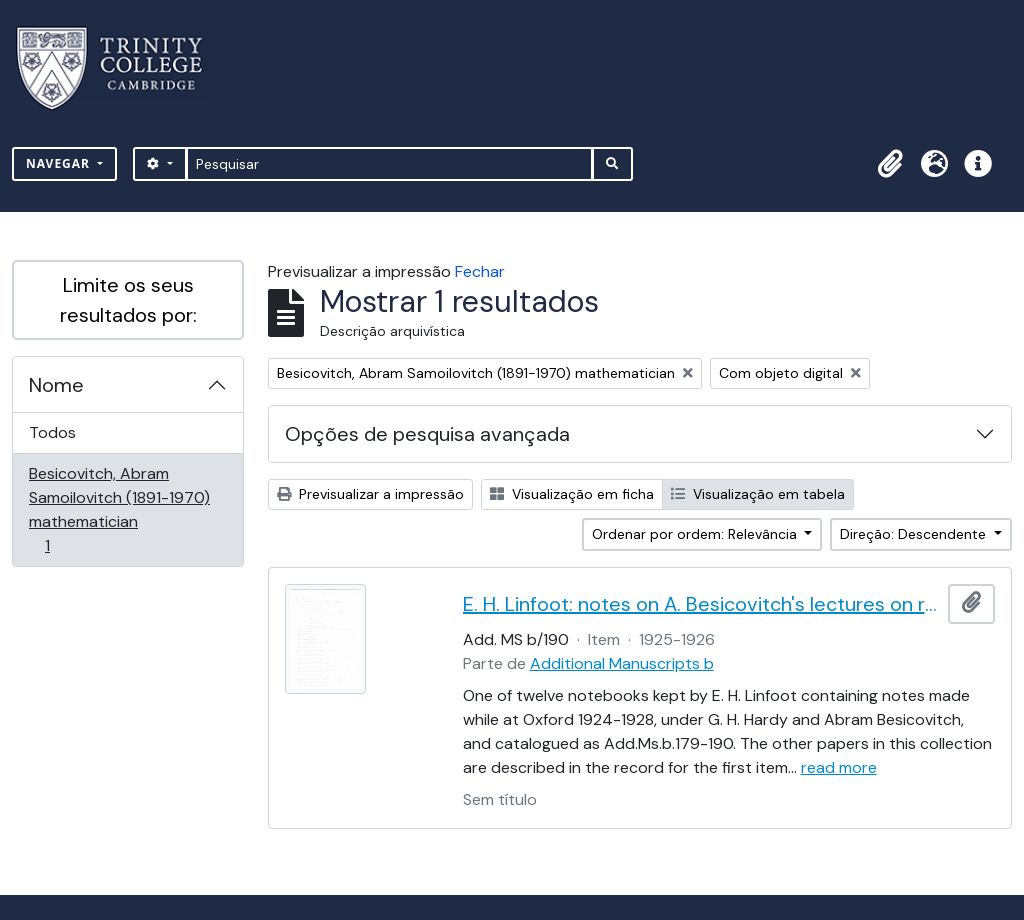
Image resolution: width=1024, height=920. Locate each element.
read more (839, 767)
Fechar (480, 271)
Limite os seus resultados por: (128, 300)
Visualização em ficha (572, 494)
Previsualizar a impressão (370, 494)
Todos (52, 432)
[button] (890, 164)
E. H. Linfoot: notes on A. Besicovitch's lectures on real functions (702, 604)
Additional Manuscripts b (622, 663)
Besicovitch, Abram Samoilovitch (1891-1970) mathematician (119, 509)
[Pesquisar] (389, 164)
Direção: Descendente (915, 534)
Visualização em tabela (758, 494)
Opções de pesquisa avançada (427, 434)
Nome (56, 385)
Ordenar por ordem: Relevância (696, 534)
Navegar (60, 163)
